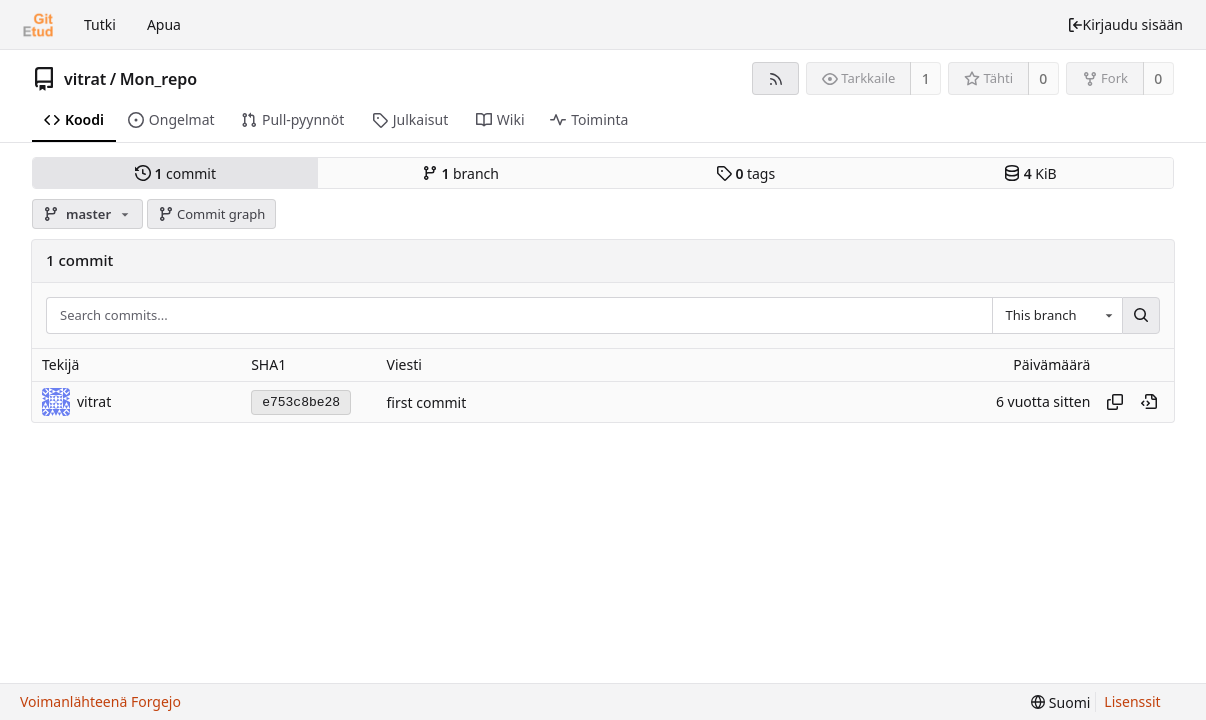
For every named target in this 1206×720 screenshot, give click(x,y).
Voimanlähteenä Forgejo (100, 701)
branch (460, 173)
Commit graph (212, 214)
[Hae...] (1141, 316)
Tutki (100, 24)
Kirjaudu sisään (1125, 24)
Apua (164, 24)
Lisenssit (1132, 701)
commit (175, 173)
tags (745, 173)
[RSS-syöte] (775, 78)
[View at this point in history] (1149, 402)
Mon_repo (159, 79)
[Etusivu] (38, 25)
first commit (427, 402)
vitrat (85, 79)
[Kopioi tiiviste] (1115, 402)
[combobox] (1057, 316)
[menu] (1060, 702)
